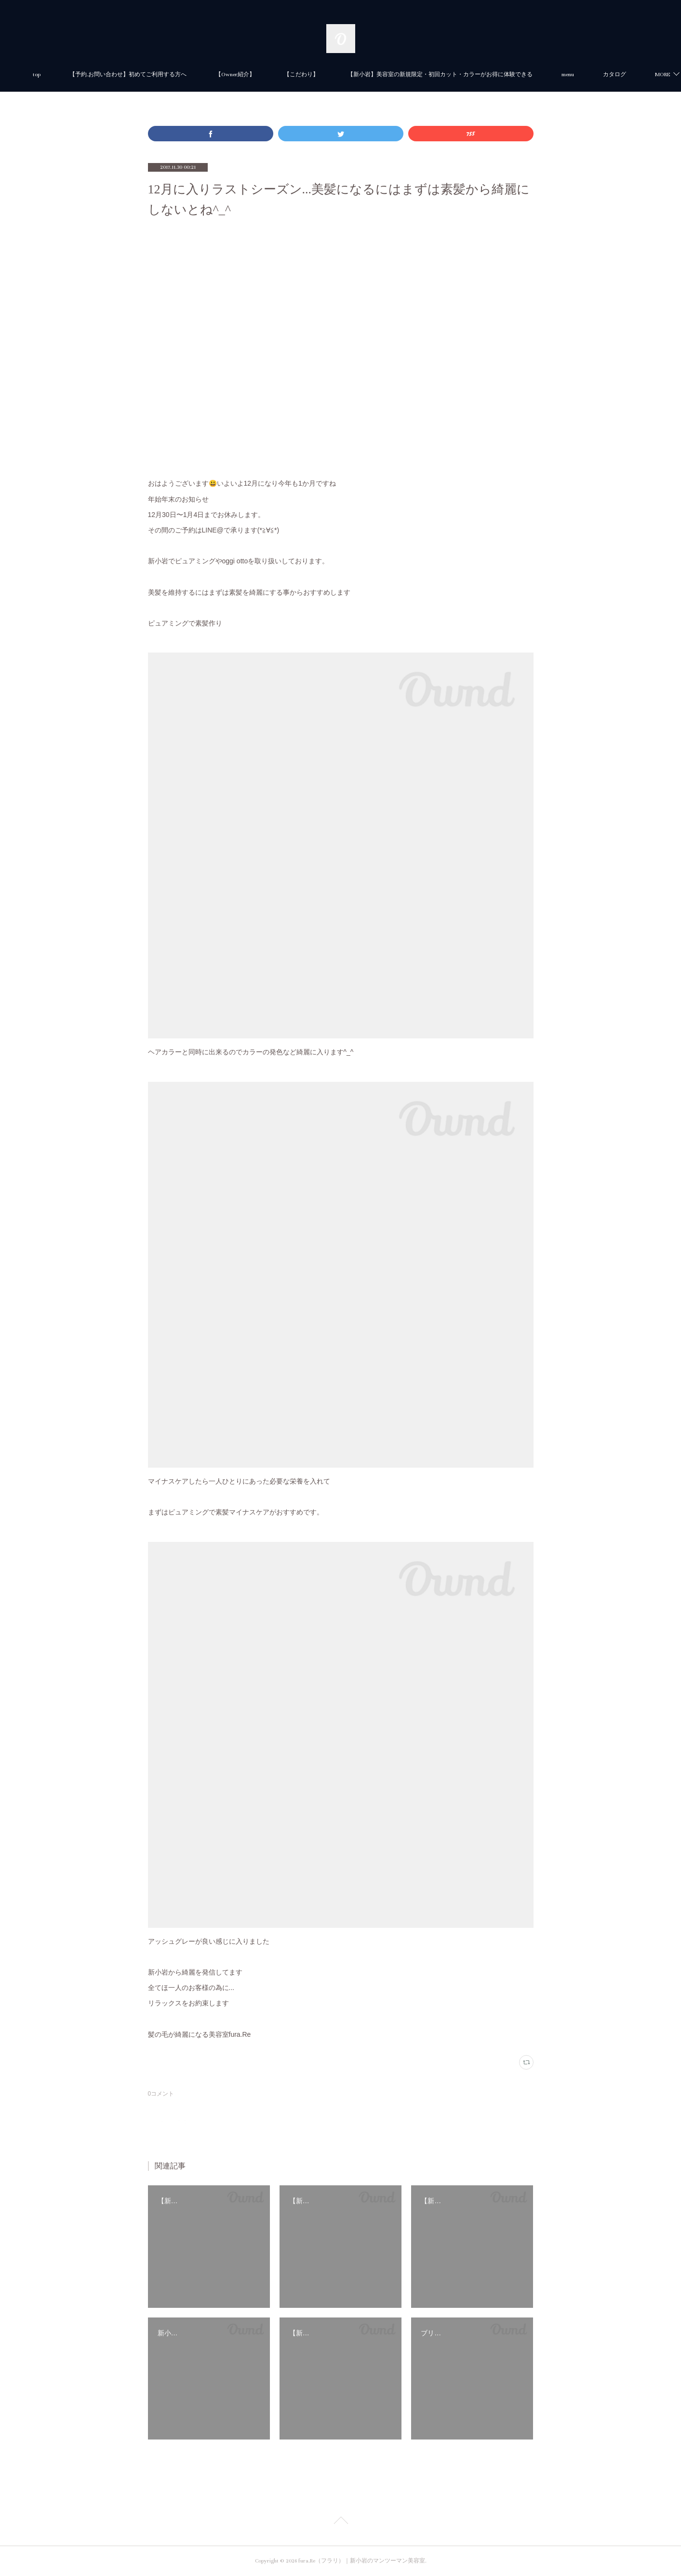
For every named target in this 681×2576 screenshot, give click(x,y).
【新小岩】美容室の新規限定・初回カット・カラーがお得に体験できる (471, 74)
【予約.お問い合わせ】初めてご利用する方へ (159, 74)
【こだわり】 (333, 74)
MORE (600, 74)
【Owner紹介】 (267, 74)
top (68, 74)
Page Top (340, 2522)
